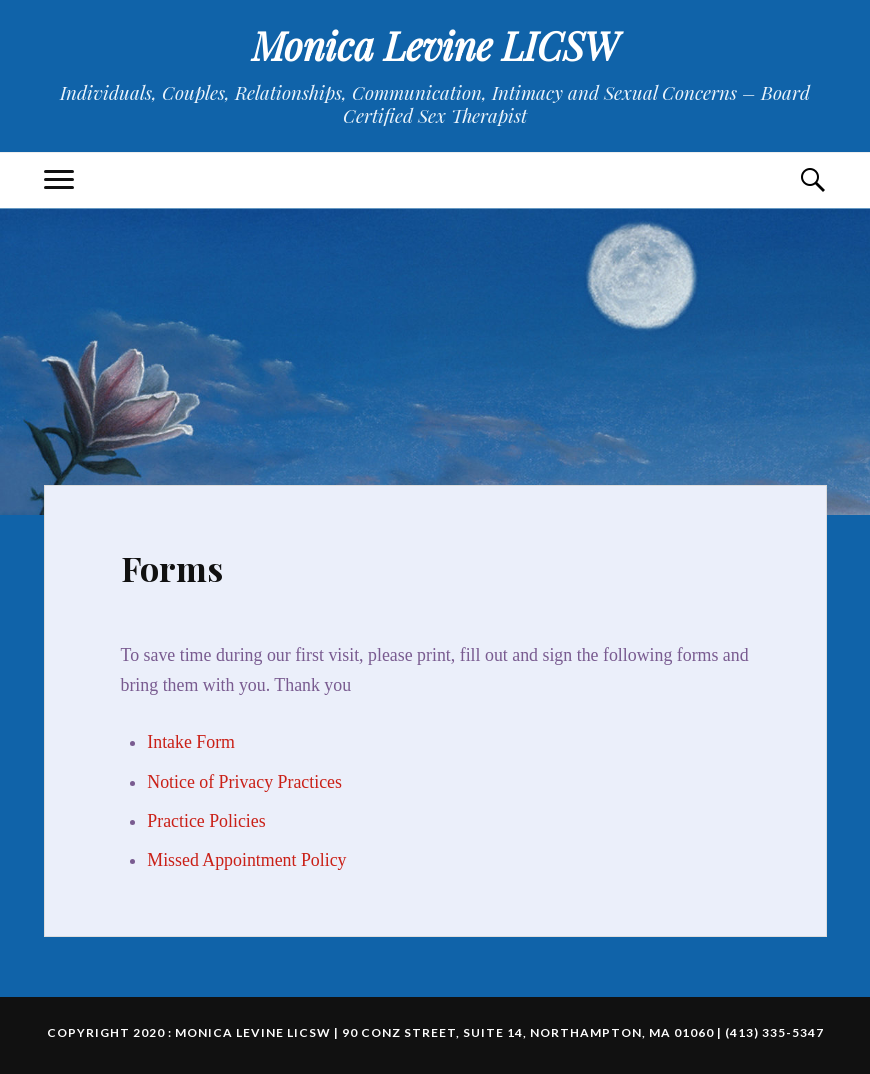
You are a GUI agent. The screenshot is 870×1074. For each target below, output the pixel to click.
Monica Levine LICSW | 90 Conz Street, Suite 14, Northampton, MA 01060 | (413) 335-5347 (499, 1032)
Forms (172, 568)
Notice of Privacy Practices (244, 782)
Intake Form (191, 742)
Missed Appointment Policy (246, 860)
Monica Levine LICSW (435, 45)
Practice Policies (206, 821)
